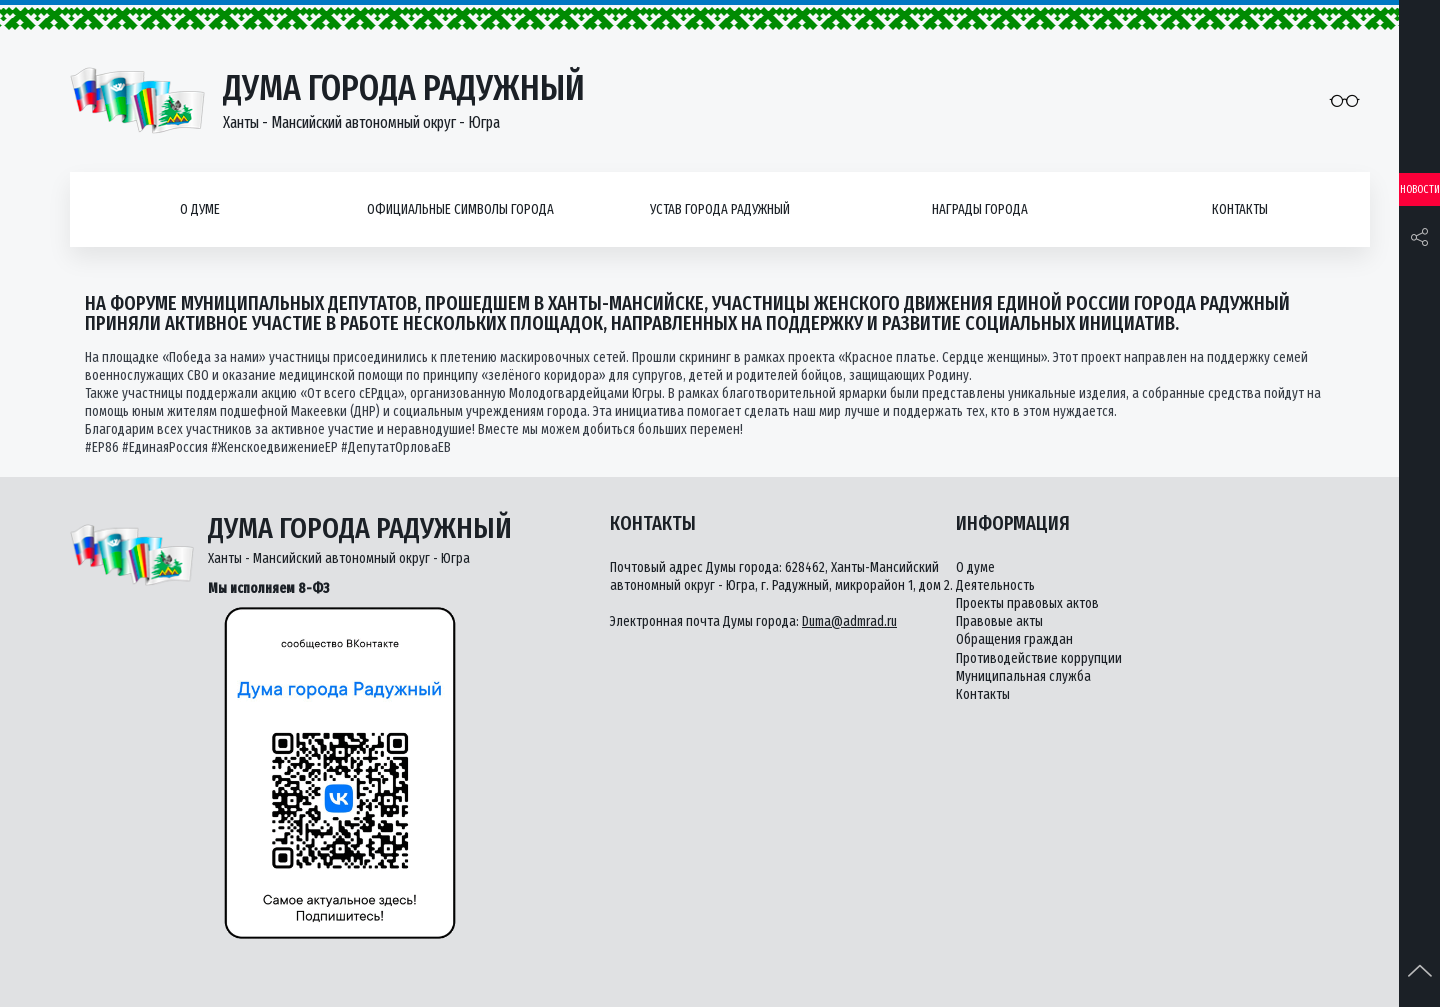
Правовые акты (999, 621)
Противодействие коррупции (1039, 658)
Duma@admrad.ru (849, 621)
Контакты (1240, 209)
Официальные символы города (460, 209)
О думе (200, 209)
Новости (1420, 189)
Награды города (980, 209)
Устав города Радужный (720, 209)
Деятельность (995, 585)
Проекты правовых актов (1027, 603)
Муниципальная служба (1023, 676)
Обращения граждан (1014, 639)
